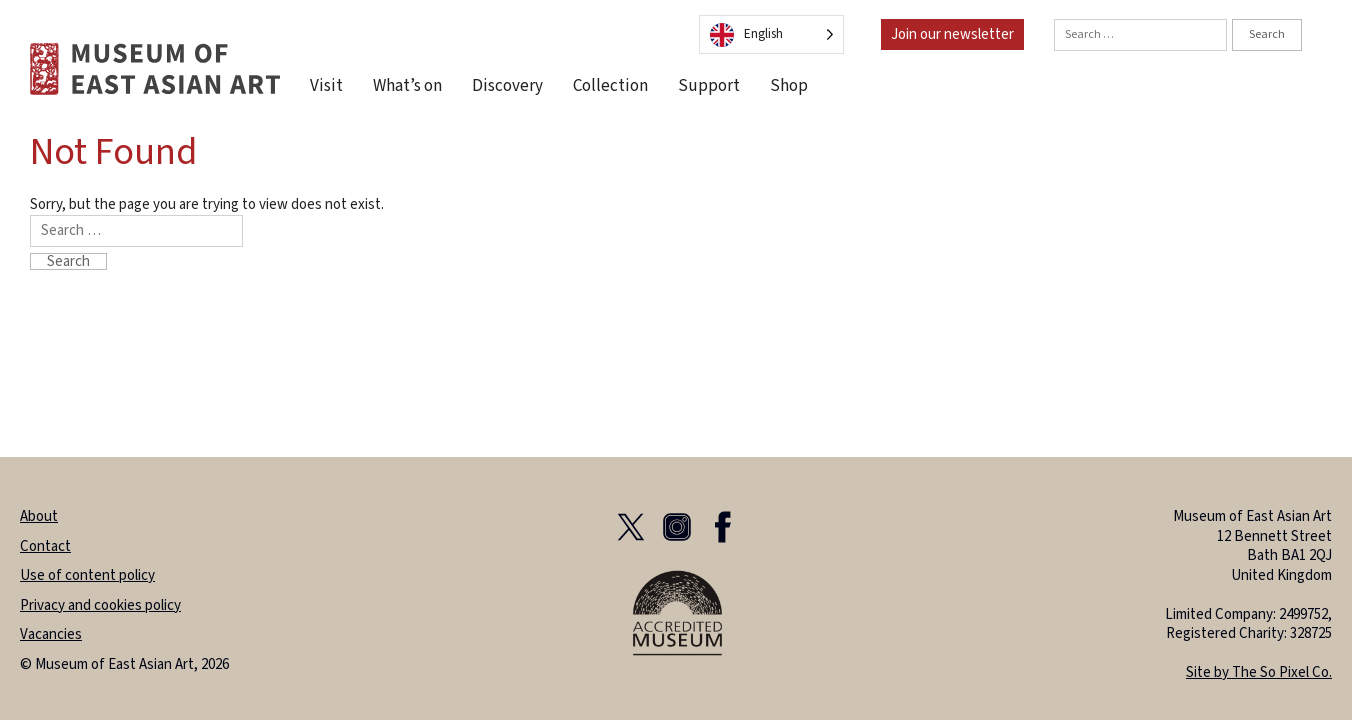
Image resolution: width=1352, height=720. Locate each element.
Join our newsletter (952, 34)
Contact (45, 546)
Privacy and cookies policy (100, 605)
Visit (326, 86)
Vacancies (51, 634)
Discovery (507, 86)
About (39, 516)
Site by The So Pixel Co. (1259, 672)
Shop (789, 86)
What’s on (407, 86)
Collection (610, 86)
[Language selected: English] (771, 34)
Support (709, 86)
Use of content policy (87, 575)
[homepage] (155, 68)
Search (1267, 34)
